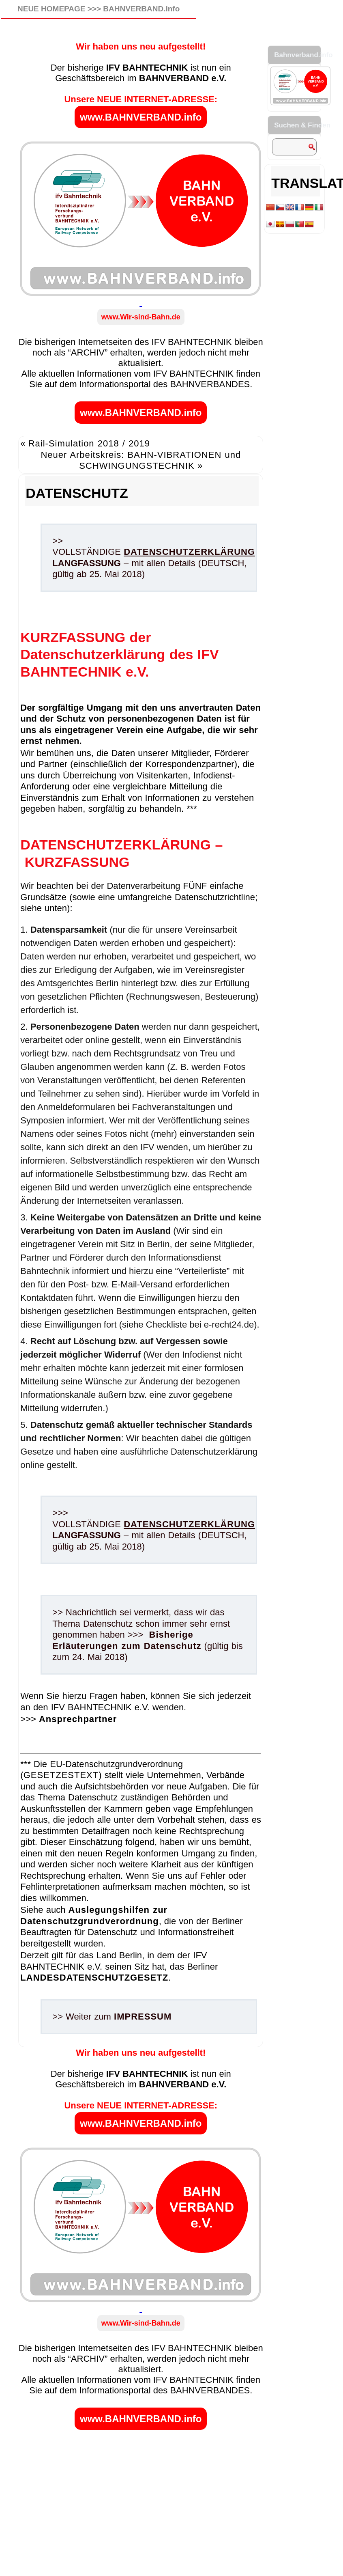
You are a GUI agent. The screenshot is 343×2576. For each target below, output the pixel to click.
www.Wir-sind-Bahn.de (140, 317)
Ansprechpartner (78, 1719)
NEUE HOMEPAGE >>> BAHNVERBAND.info (98, 8)
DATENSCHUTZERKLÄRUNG (189, 552)
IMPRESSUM (143, 2016)
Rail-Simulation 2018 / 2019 (89, 443)
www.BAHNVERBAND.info (141, 117)
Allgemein (57, 2042)
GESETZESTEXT (61, 1775)
